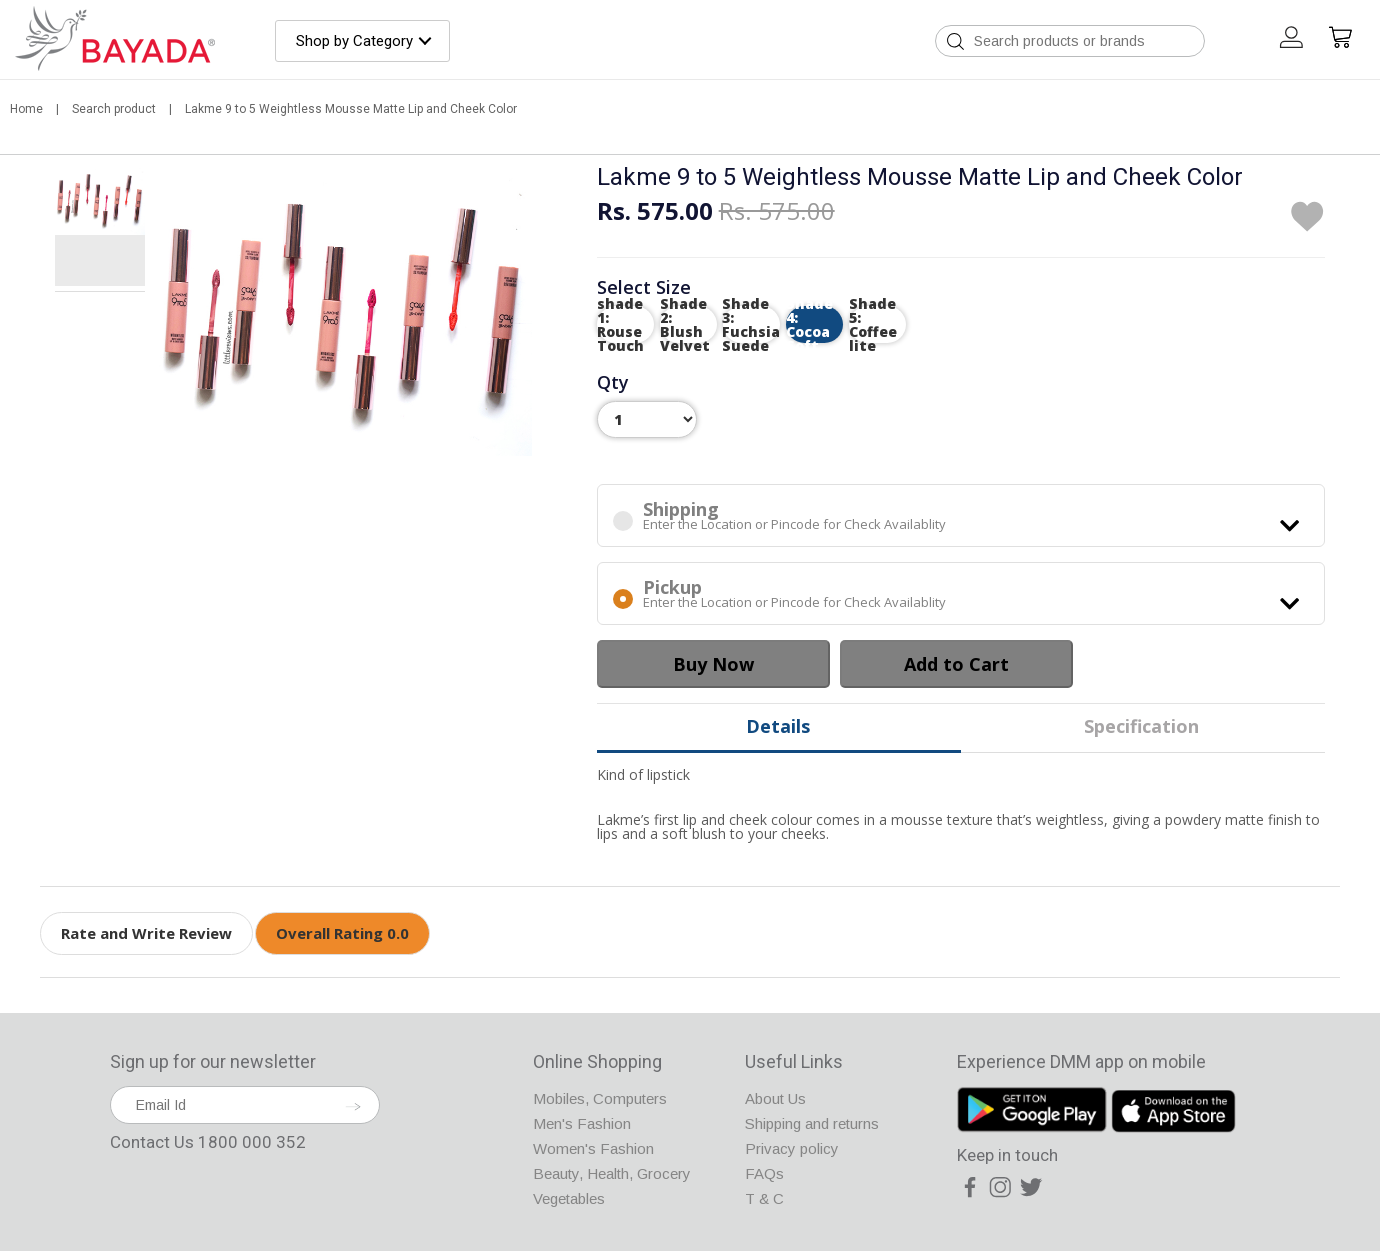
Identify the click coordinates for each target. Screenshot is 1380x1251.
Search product (115, 109)
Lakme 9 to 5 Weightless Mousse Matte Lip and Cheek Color (351, 109)
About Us (775, 1098)
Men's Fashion (582, 1123)
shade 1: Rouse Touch (620, 324)
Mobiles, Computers (600, 1098)
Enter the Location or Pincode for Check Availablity (961, 515)
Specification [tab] (1141, 726)
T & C (764, 1198)
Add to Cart (956, 664)
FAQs (764, 1173)
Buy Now (713, 664)
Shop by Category (354, 41)
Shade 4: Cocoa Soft (809, 324)
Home (28, 109)
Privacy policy (792, 1148)
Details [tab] (778, 726)
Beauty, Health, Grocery (612, 1173)
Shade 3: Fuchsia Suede (751, 324)
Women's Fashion (593, 1148)
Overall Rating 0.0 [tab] (342, 933)
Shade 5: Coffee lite (873, 324)
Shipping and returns (812, 1123)
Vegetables (569, 1198)
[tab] (100, 203)
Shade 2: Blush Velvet (685, 324)
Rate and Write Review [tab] (146, 933)
